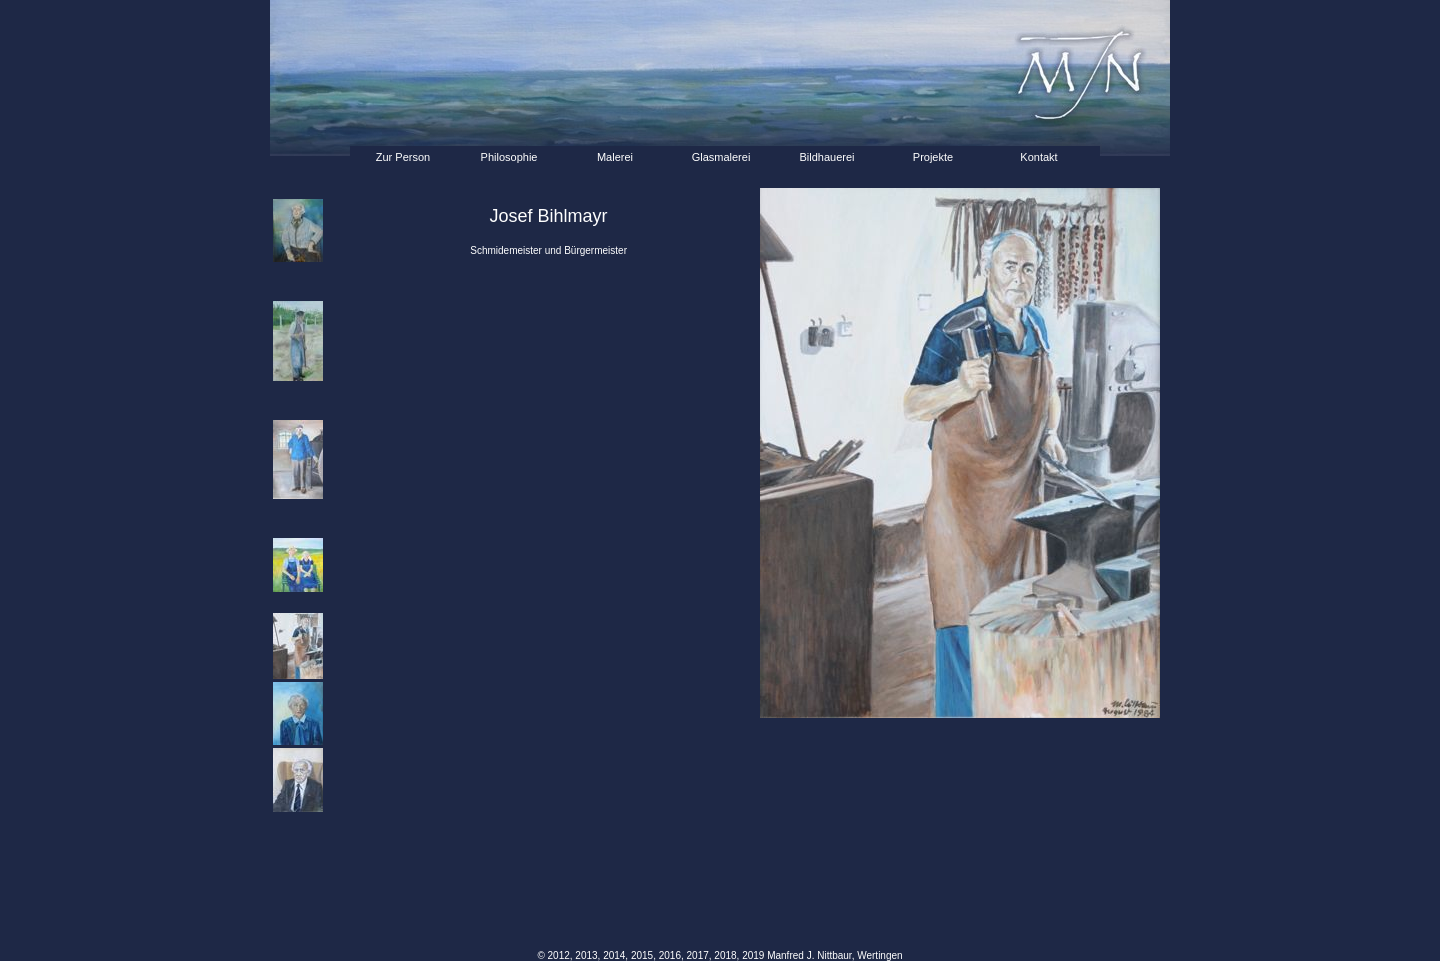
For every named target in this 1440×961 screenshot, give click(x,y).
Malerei (615, 157)
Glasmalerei (721, 157)
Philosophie (509, 157)
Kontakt (1038, 157)
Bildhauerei (826, 157)
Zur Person (403, 157)
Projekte (933, 157)
